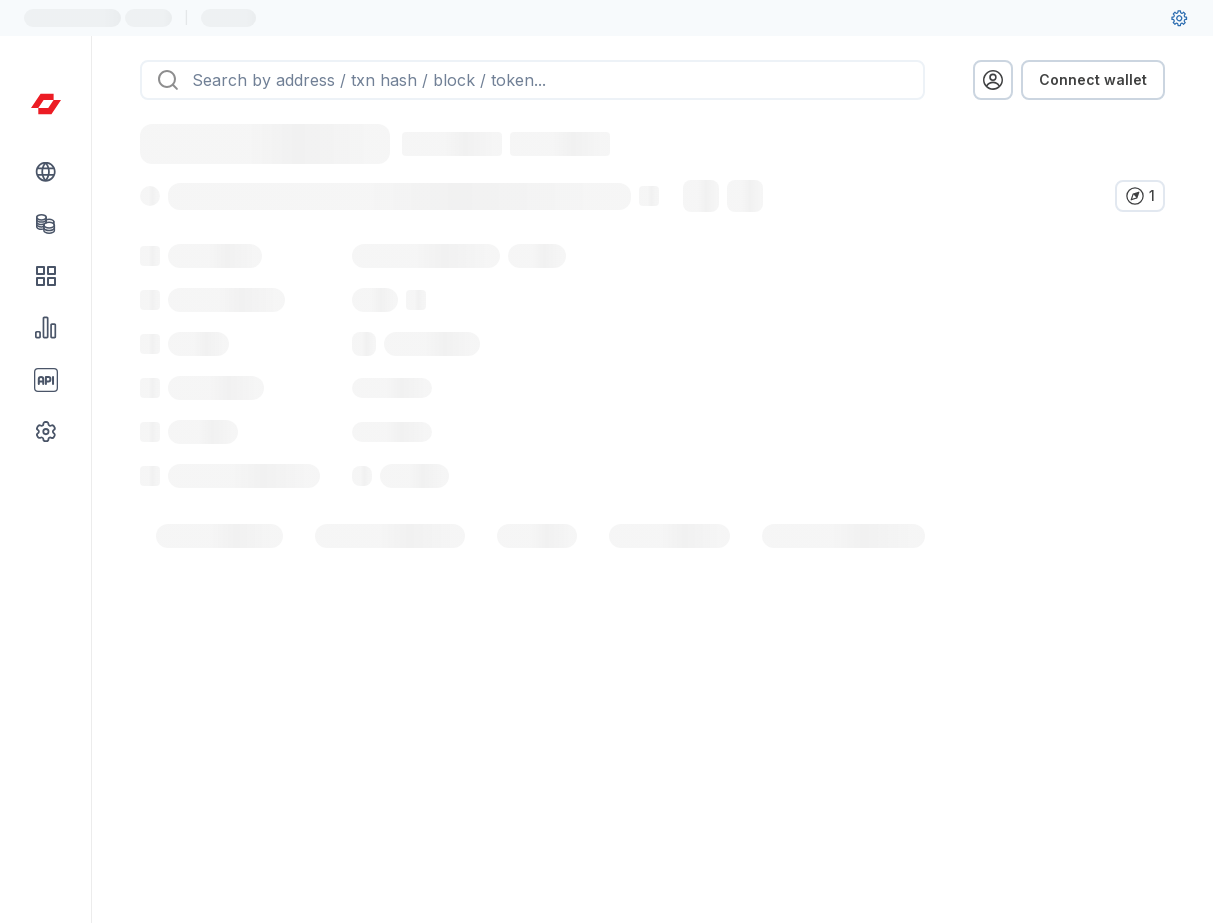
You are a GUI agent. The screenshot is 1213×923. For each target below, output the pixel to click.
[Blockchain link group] (46, 172)
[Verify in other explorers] (1140, 196)
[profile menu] (993, 80)
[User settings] (1179, 18)
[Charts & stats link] (46, 328)
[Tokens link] (46, 224)
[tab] (219, 580)
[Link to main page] (46, 104)
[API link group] (46, 380)
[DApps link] (46, 276)
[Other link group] (46, 432)
